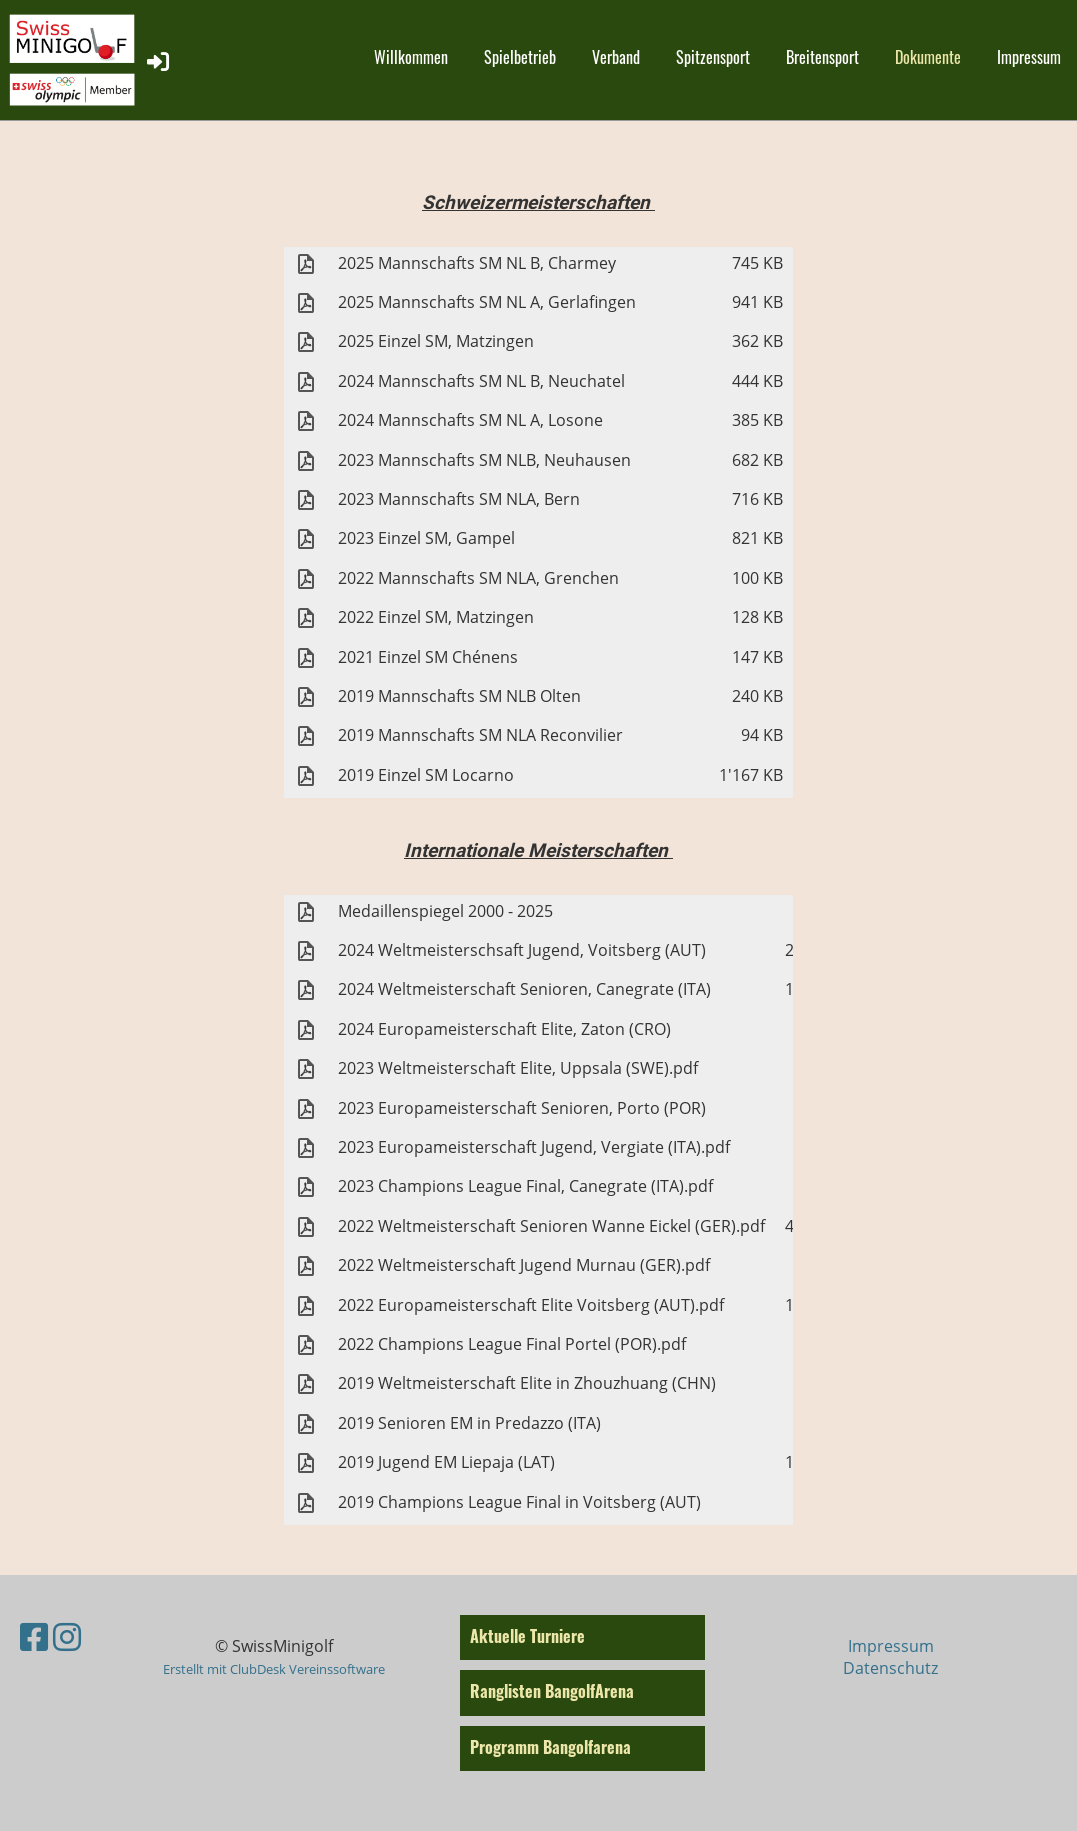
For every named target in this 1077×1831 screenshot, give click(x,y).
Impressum (1029, 57)
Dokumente (928, 57)
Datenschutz (890, 1668)
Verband (616, 57)
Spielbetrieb (520, 57)
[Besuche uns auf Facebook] (34, 1636)
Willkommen (411, 57)
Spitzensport (713, 57)
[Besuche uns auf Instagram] (67, 1636)
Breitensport (822, 57)
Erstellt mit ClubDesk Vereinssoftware (274, 1669)
